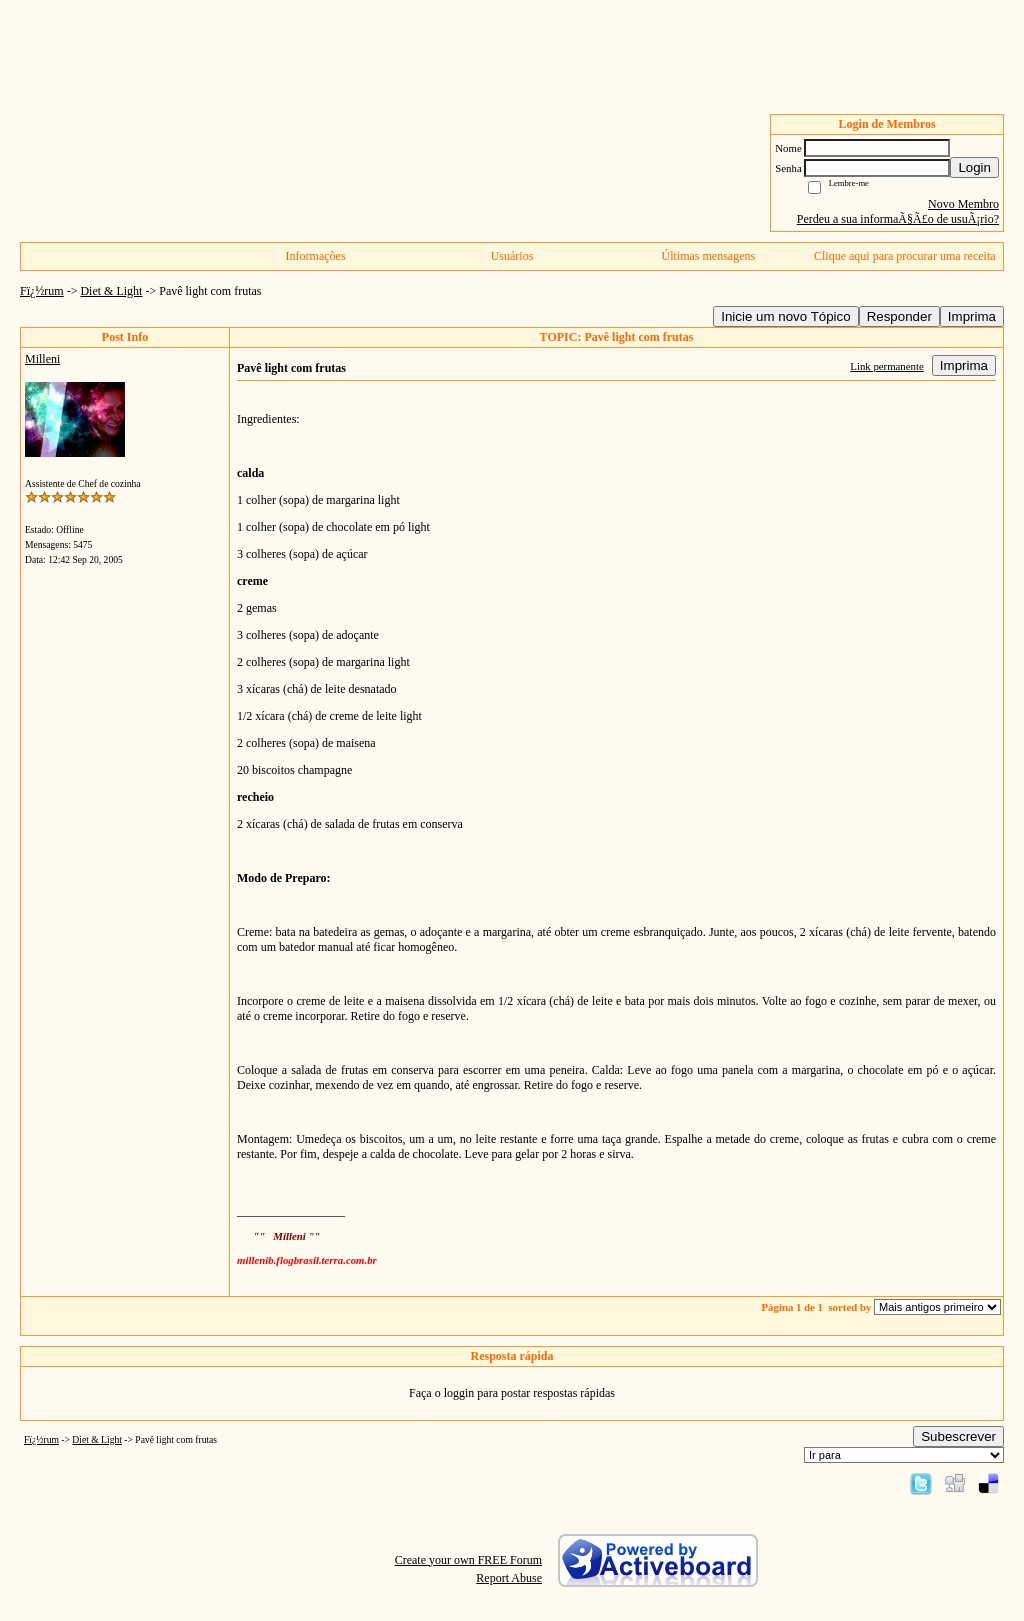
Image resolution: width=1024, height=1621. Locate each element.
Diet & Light (111, 291)
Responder (899, 316)
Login (974, 167)
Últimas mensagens (709, 256)
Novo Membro (963, 204)
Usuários (512, 256)
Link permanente (886, 366)
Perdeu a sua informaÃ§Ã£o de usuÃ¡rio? (898, 219)
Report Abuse (509, 1578)
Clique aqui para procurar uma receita (905, 256)
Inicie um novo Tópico (785, 316)
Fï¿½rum (42, 291)
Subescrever (958, 1436)
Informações (316, 256)
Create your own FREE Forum (468, 1560)
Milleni (42, 359)
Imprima (972, 316)
